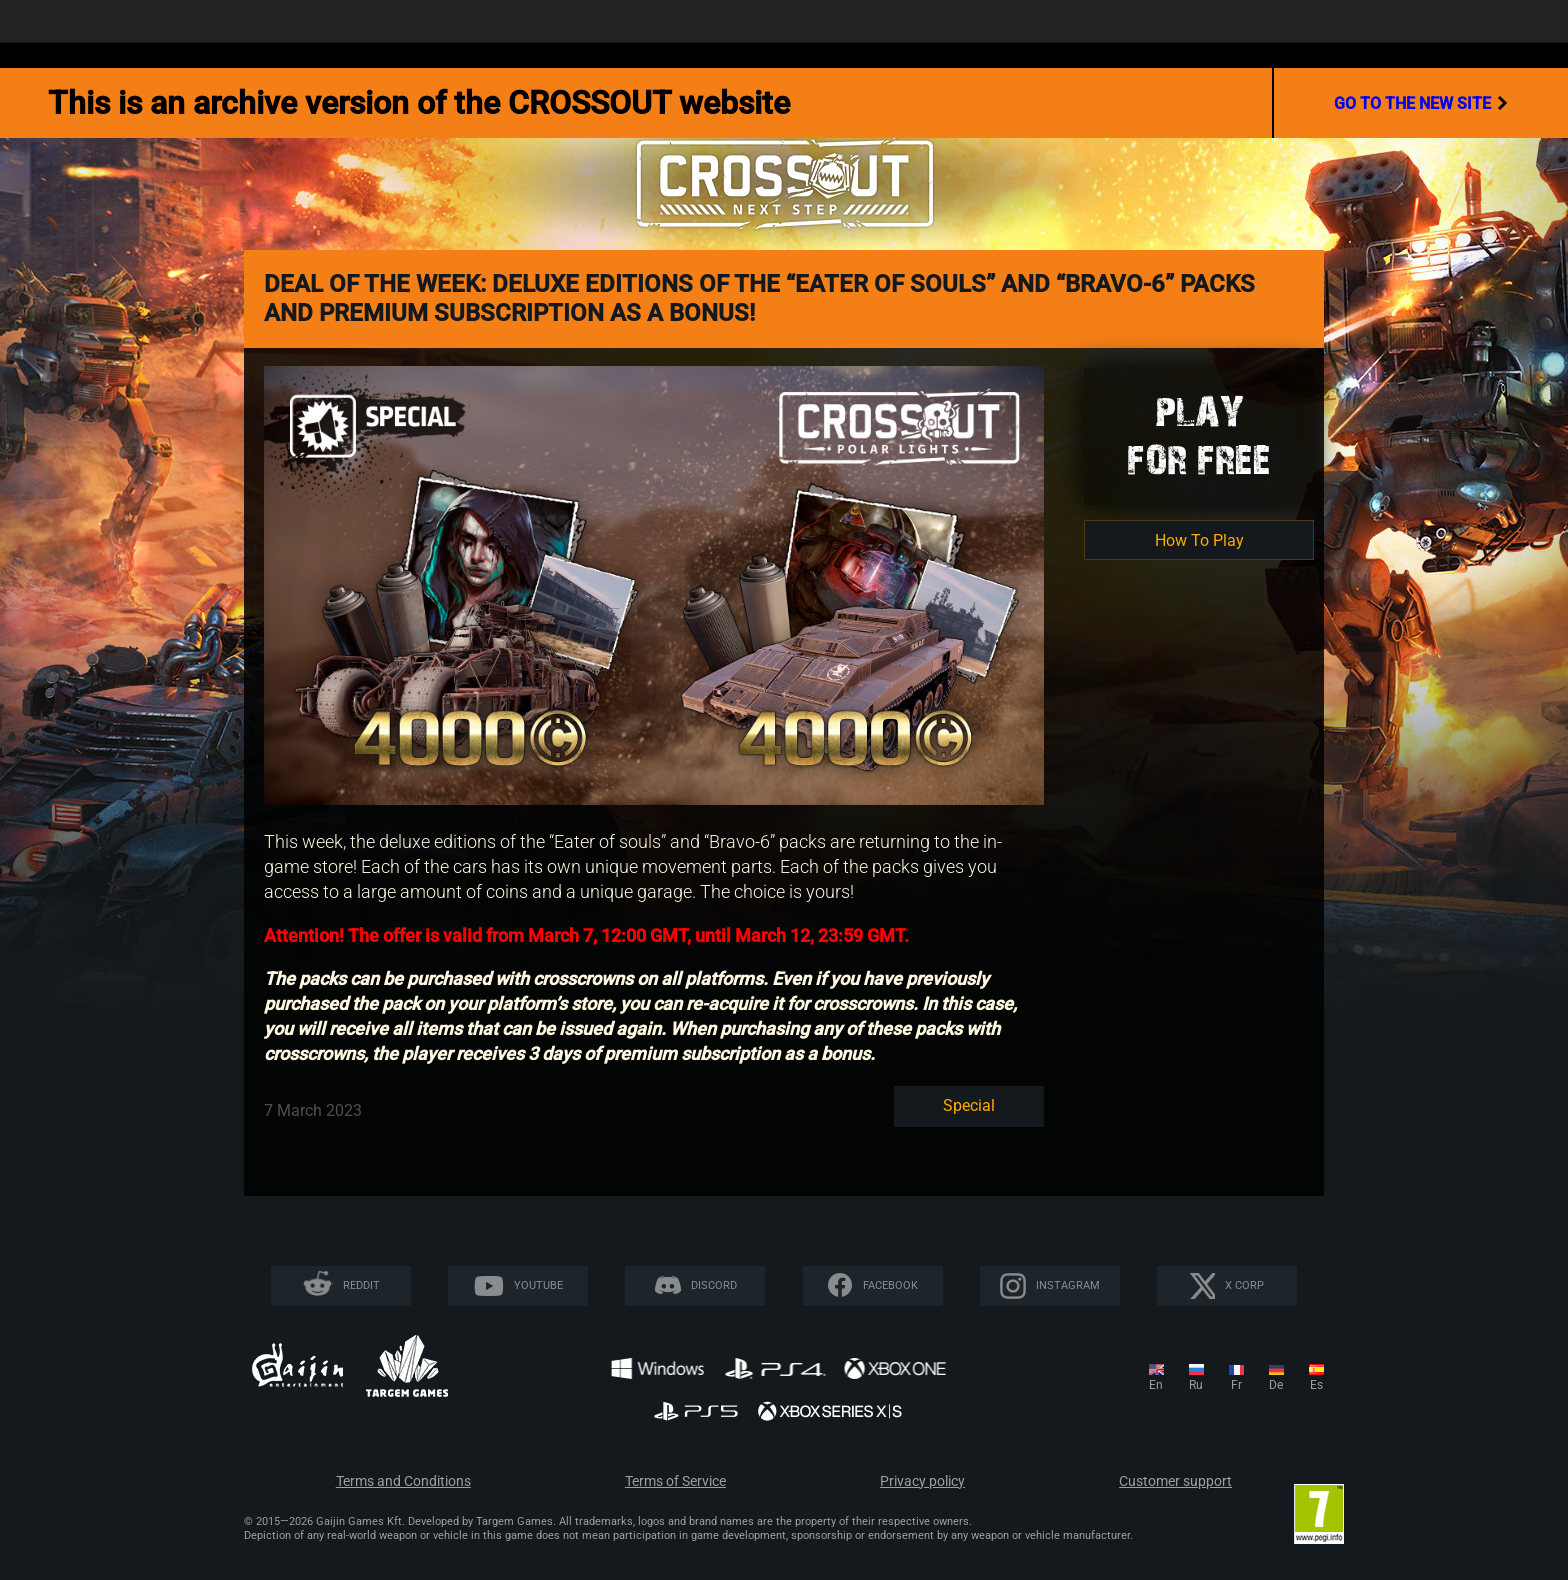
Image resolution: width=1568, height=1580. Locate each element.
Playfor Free (1199, 435)
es (1316, 1385)
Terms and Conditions (403, 1481)
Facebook (890, 1285)
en (1156, 1385)
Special (969, 1105)
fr (1236, 1385)
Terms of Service (675, 1481)
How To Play (1199, 540)
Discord (714, 1285)
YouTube (538, 1285)
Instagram (1068, 1285)
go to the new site (1421, 103)
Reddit (361, 1285)
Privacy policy (922, 1481)
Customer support (1175, 1481)
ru (1196, 1385)
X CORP (1244, 1285)
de (1276, 1385)
